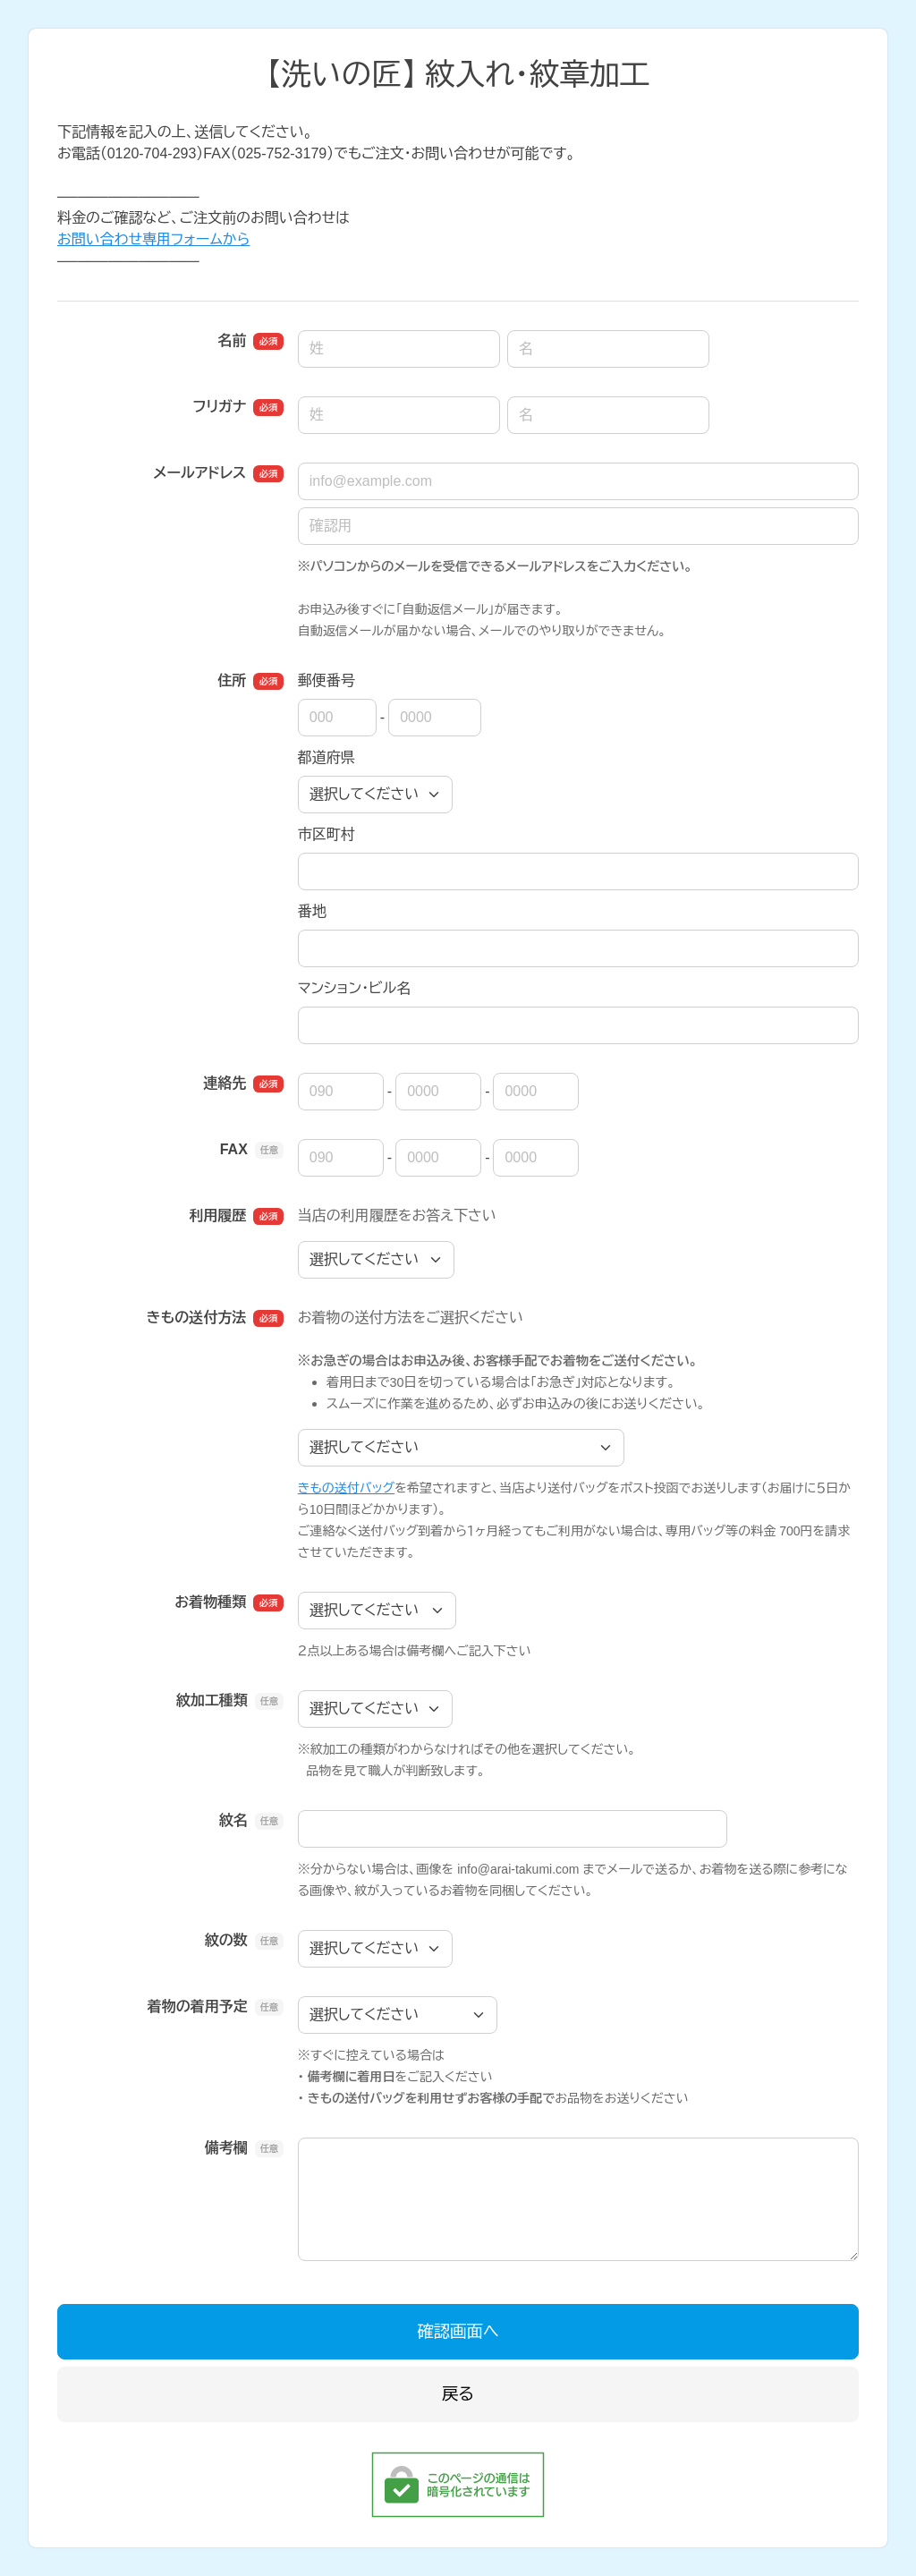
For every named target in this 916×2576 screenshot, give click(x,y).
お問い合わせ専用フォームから (153, 239)
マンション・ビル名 (354, 988)
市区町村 (326, 834)
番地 (312, 911)
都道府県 (326, 757)
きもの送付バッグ (346, 1488)
